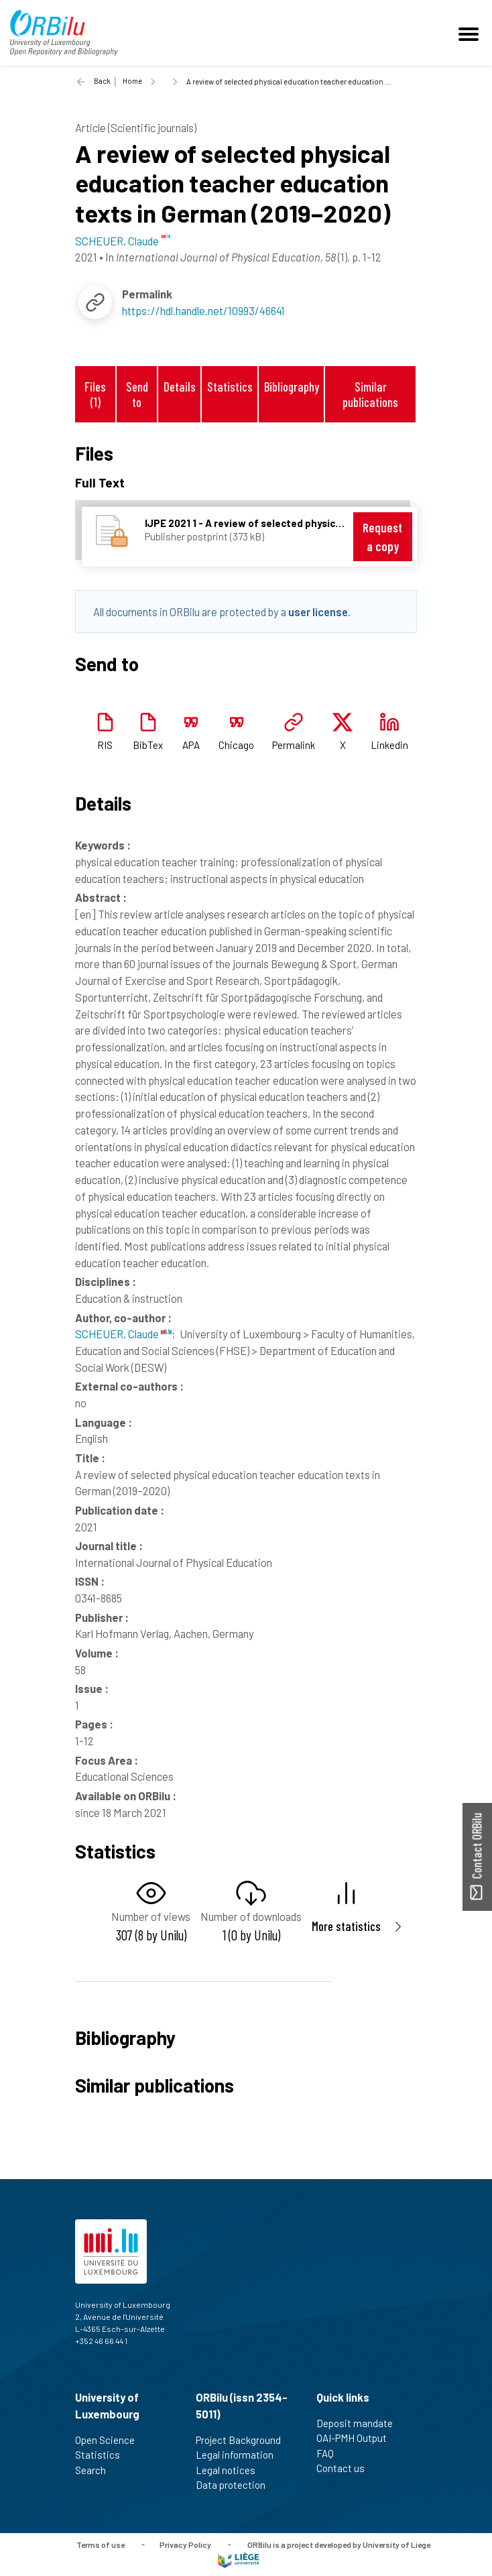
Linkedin (389, 745)
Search (96, 2470)
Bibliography (291, 386)
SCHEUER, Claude (123, 1333)
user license (318, 611)
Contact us (346, 2468)
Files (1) (95, 394)
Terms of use (100, 2544)
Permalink (293, 745)
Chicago (236, 745)
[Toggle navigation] (470, 33)
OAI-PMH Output (357, 2438)
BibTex (148, 745)
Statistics (230, 386)
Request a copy (382, 537)
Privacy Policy (185, 2544)
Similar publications (370, 394)
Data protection (236, 2485)
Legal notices (231, 2470)
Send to (137, 394)
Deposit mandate (360, 2423)
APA (191, 745)
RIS (105, 745)
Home (132, 80)
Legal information (240, 2455)
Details (180, 386)
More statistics (346, 1926)
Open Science (110, 2440)
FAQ (330, 2453)
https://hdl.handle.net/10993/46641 (203, 310)
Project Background (244, 2440)
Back (102, 80)
